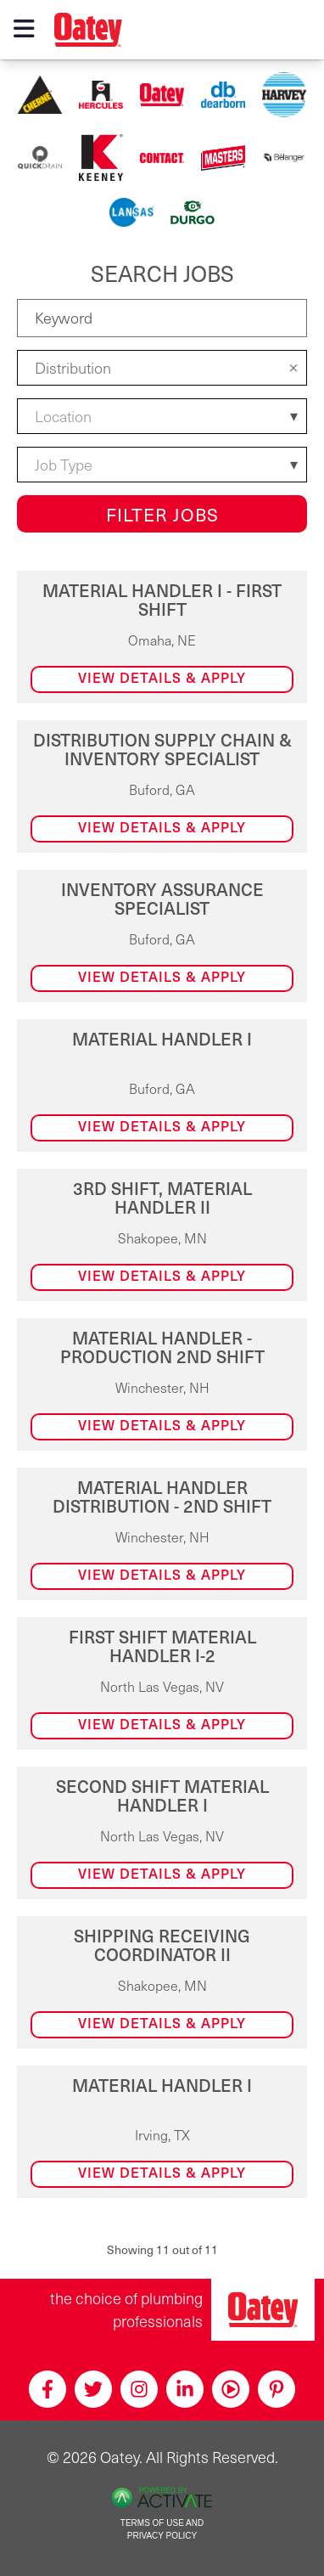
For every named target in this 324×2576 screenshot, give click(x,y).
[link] (162, 637)
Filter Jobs (162, 513)
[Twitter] (93, 2389)
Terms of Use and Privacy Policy (162, 2529)
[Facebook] (47, 2389)
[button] (293, 367)
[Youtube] (230, 2389)
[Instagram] (139, 2389)
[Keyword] (162, 318)
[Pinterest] (276, 2389)
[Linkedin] (185, 2389)
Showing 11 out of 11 (162, 2249)
